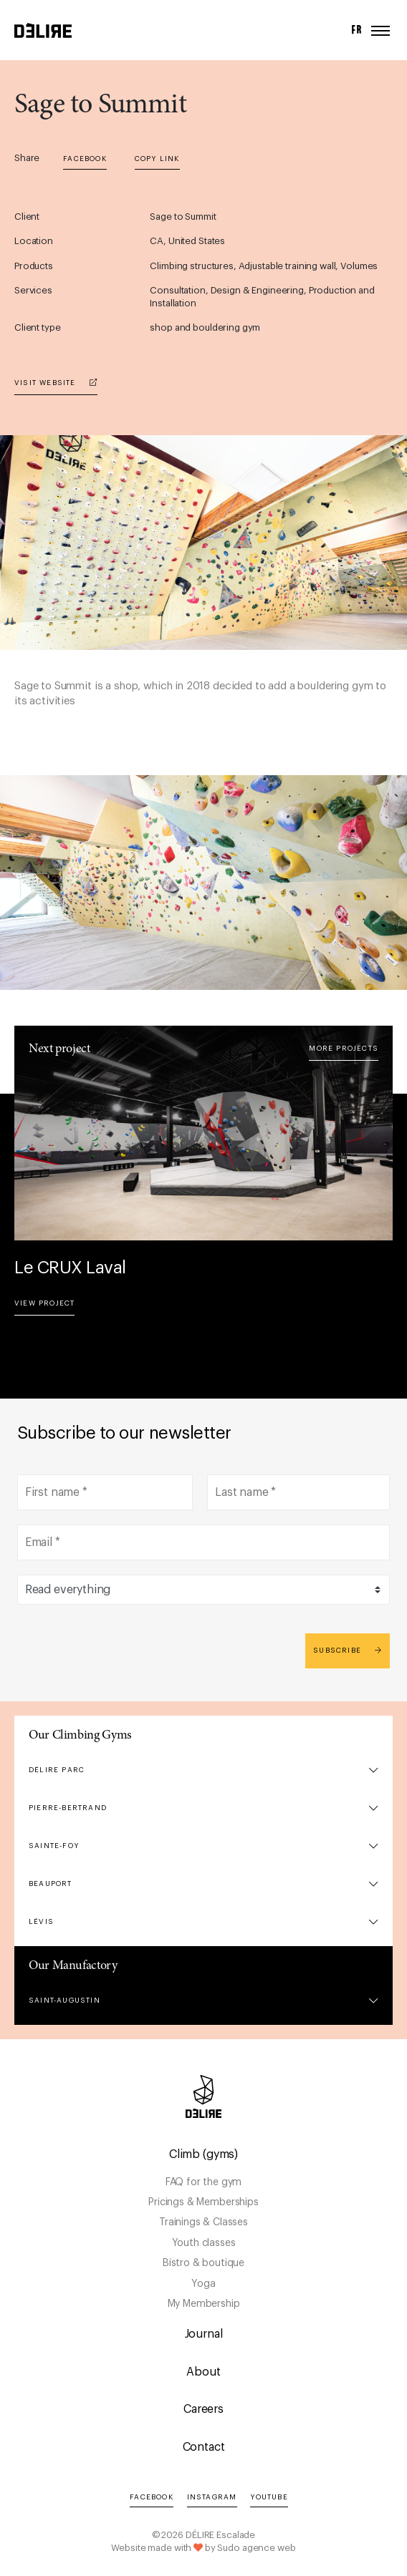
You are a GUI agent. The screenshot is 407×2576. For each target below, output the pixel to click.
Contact (204, 2447)
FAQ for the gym (204, 2182)
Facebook (85, 158)
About (203, 2372)
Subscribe (347, 1650)
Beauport (50, 1883)
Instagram (212, 2497)
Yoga (203, 2284)
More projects (343, 1048)
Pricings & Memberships (203, 2202)
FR (357, 30)
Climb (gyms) (203, 2154)
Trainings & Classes (203, 2222)
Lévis (41, 1921)
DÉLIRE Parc (57, 1770)
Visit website (55, 383)
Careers (203, 2409)
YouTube (268, 2497)
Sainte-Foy (54, 1846)
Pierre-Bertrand (68, 1808)
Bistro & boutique (203, 2263)
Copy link (157, 158)
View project (44, 1303)
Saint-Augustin (64, 2000)
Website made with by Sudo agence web (203, 2547)
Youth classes (204, 2243)
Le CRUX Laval (70, 1267)
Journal (204, 2334)
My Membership (204, 2304)
